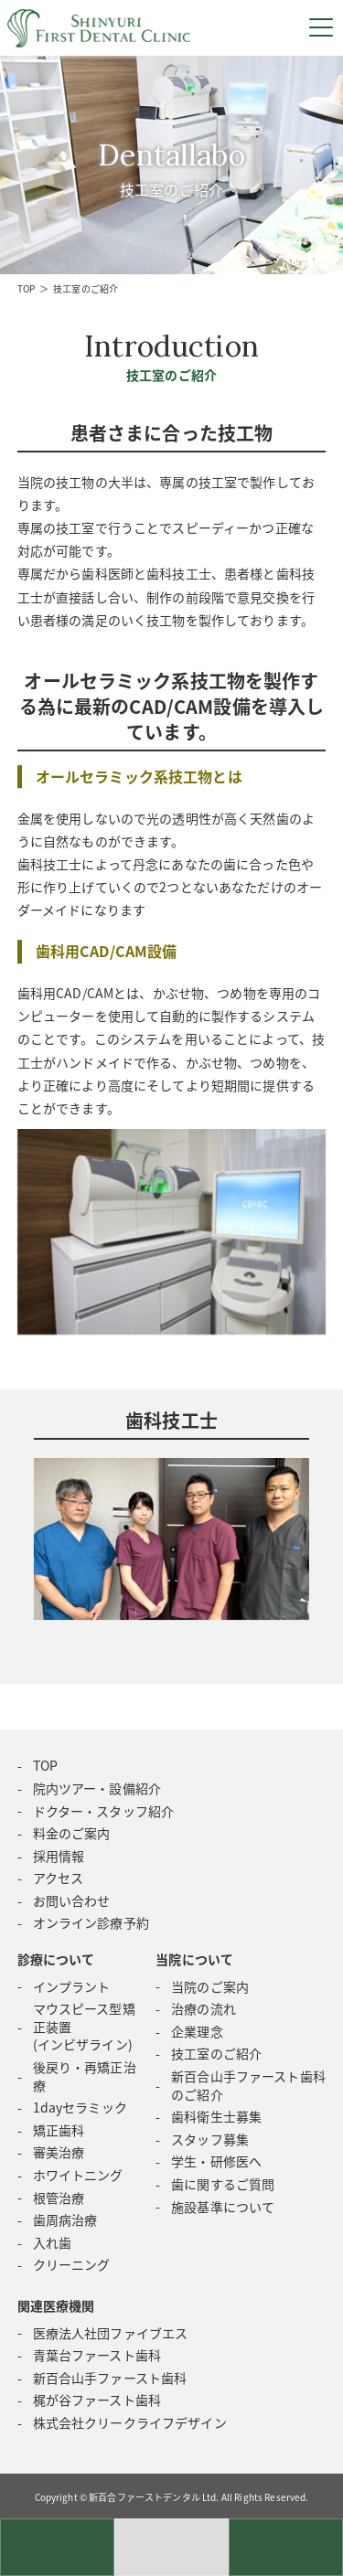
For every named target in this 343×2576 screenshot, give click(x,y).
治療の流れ (203, 2008)
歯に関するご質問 (222, 2184)
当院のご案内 (210, 1986)
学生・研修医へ (216, 2161)
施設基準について (222, 2207)
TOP (26, 288)
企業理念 (197, 2031)
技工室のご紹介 (216, 2053)
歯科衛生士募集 (216, 2116)
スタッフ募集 (210, 2139)
